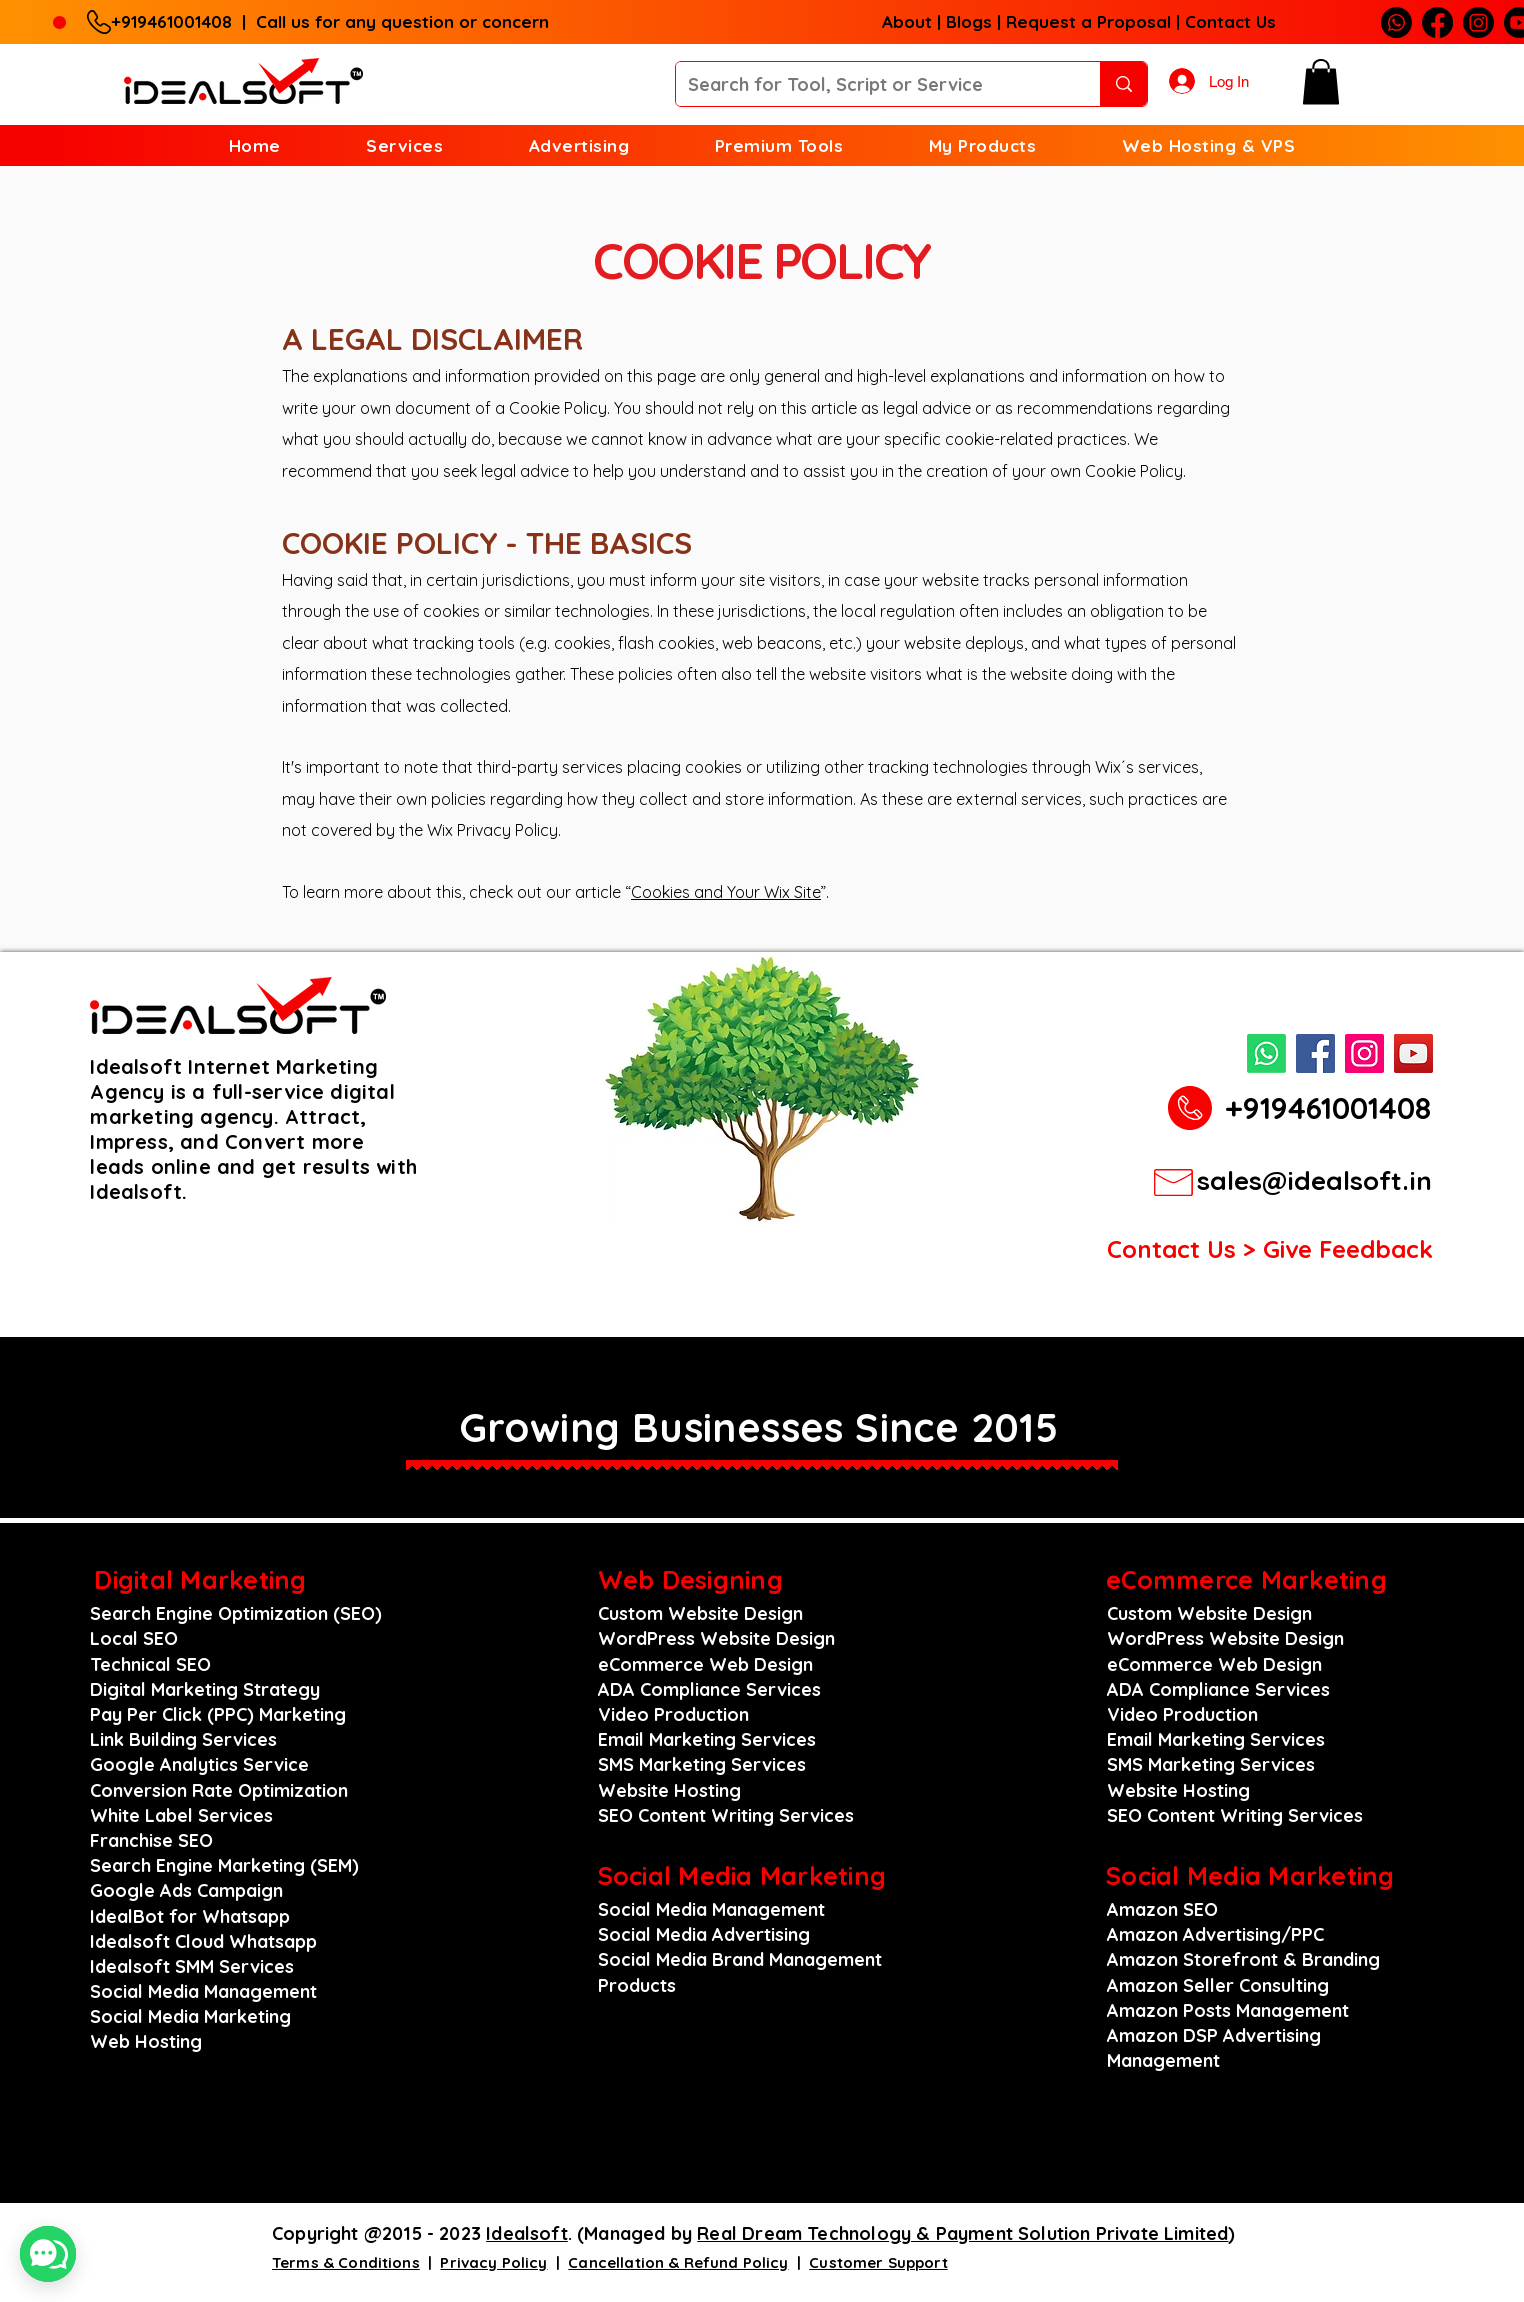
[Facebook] (1437, 22)
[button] (1321, 81)
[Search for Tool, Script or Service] (873, 84)
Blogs (969, 21)
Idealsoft (527, 2233)
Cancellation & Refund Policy (678, 2262)
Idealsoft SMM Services (192, 1966)
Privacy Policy (493, 2262)
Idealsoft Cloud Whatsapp (203, 1941)
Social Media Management (203, 1991)
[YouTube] (1413, 1053)
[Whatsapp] (1396, 22)
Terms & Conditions (346, 2262)
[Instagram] (1478, 22)
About (907, 21)
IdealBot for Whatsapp (190, 1916)
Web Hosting (146, 2041)
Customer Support (878, 2262)
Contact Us (1230, 21)
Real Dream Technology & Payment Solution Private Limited (962, 2233)
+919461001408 (176, 21)
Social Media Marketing (190, 2016)
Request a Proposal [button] (1088, 21)
